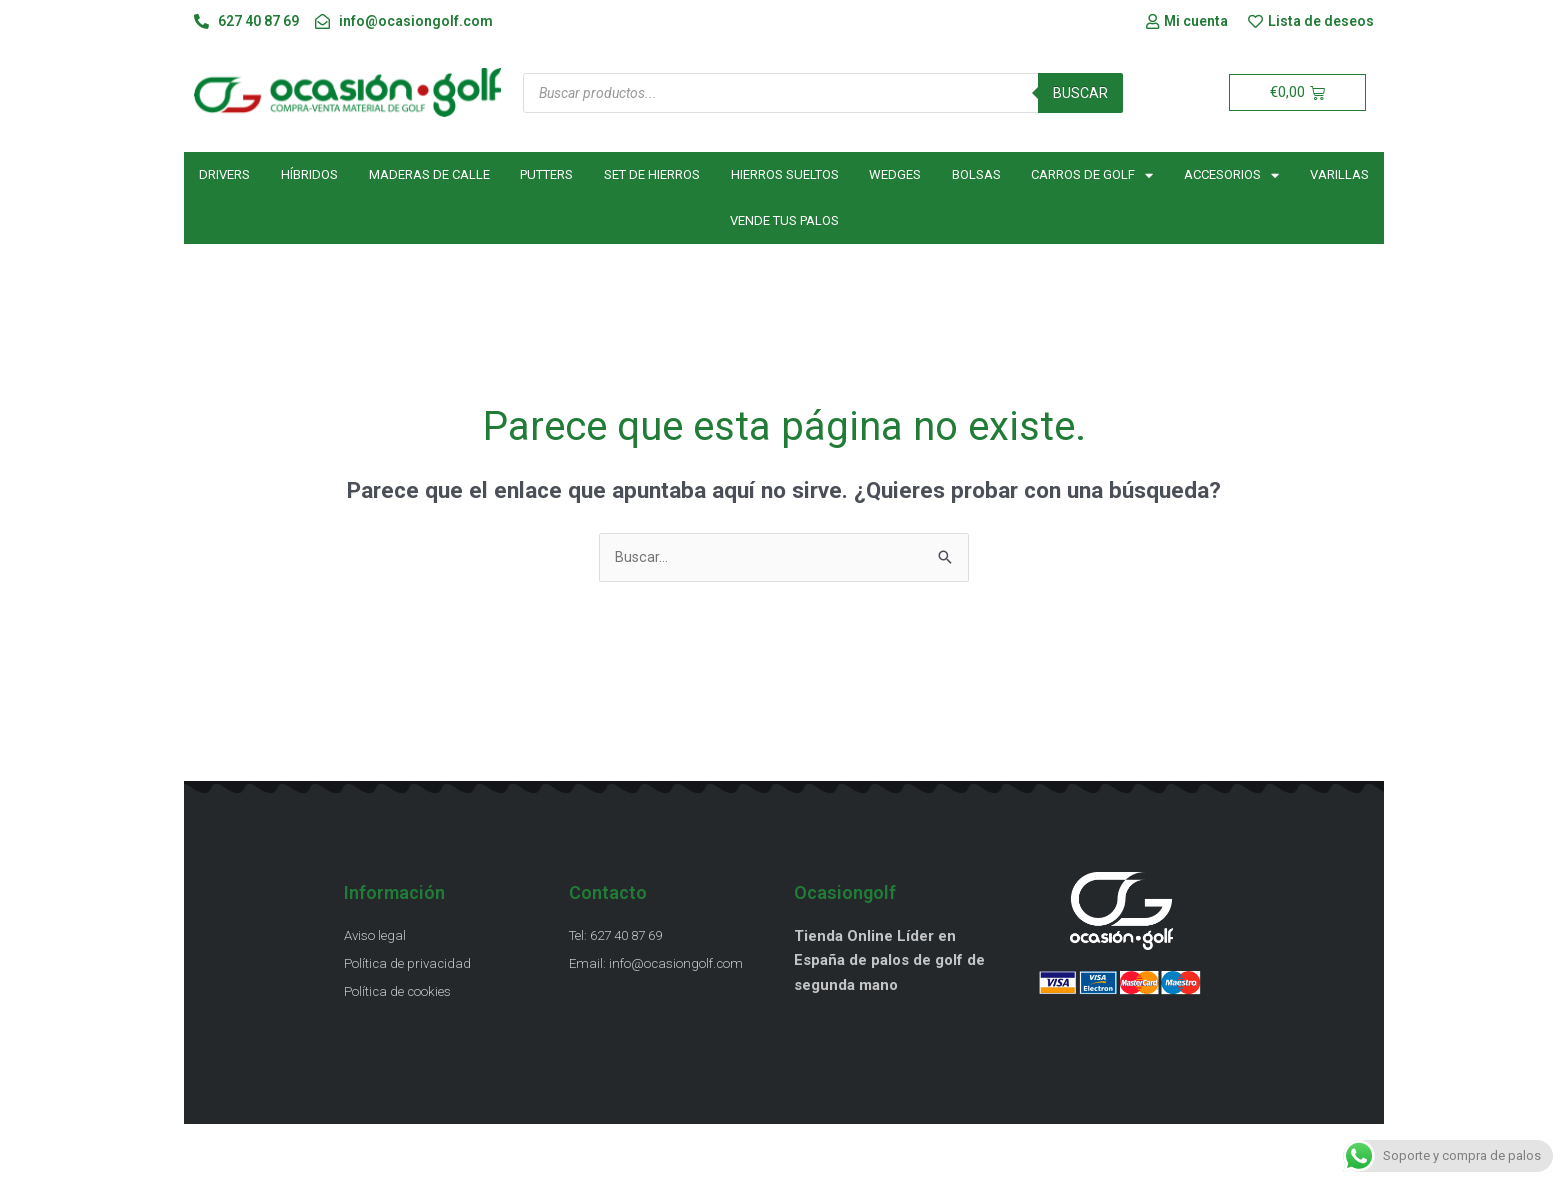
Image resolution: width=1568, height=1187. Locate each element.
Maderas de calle (429, 176)
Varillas (1339, 176)
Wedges (895, 176)
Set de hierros (652, 176)
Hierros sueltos (785, 176)
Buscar (1080, 94)
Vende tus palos (784, 222)
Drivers (224, 176)
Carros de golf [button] (1092, 176)
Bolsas (976, 176)
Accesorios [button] (1231, 176)
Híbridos (309, 176)
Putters (546, 176)
